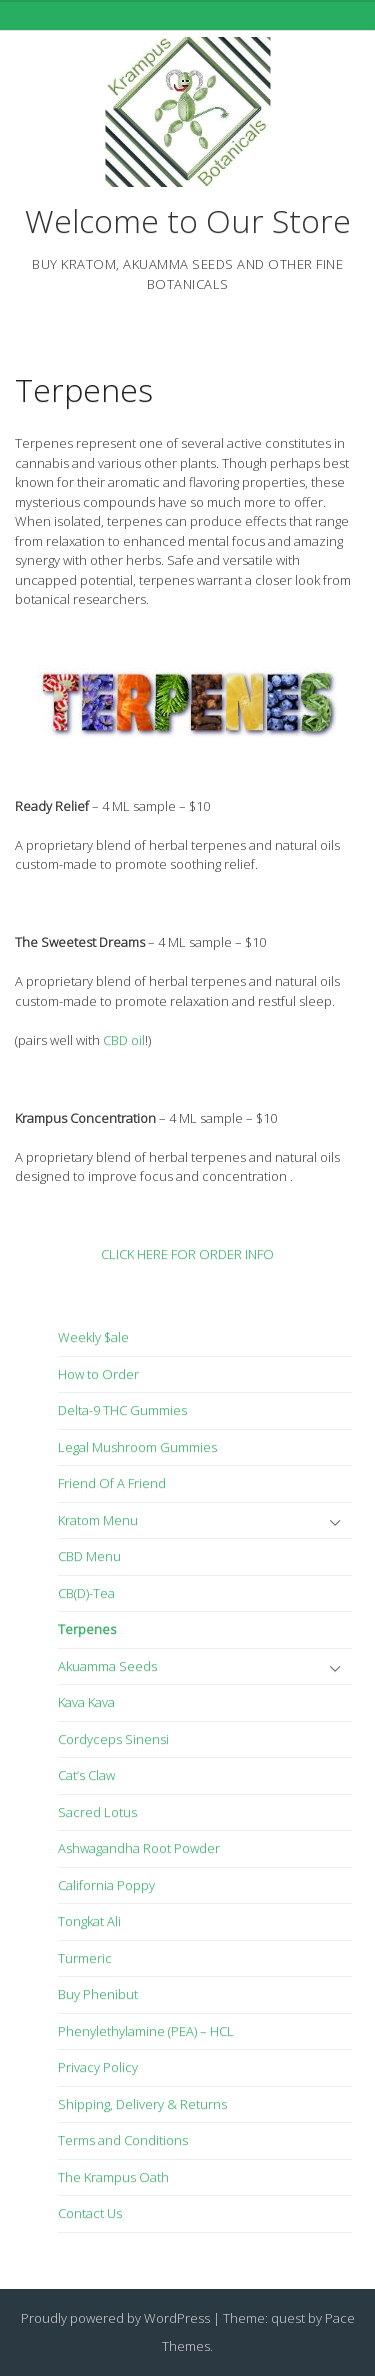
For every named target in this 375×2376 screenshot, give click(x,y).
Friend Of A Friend (112, 1483)
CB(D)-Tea (86, 1593)
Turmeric (85, 1958)
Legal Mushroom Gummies (137, 1447)
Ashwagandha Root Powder (139, 1848)
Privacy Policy (98, 2067)
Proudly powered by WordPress (115, 2318)
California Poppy (106, 1885)
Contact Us (90, 2213)
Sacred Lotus (97, 1812)
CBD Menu (89, 1556)
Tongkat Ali (89, 1921)
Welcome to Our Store (188, 220)
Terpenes (84, 389)
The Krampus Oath (113, 2177)
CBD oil (124, 1040)
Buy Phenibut (98, 1994)
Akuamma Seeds (107, 1666)
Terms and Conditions (123, 2140)
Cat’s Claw (86, 1775)
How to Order (98, 1374)
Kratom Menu (98, 1520)
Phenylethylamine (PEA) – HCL (146, 2031)
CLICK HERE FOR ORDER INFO (187, 1254)
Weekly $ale (93, 1337)
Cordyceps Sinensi (113, 1739)
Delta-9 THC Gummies (122, 1410)
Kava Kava (86, 1702)
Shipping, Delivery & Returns (142, 2104)
